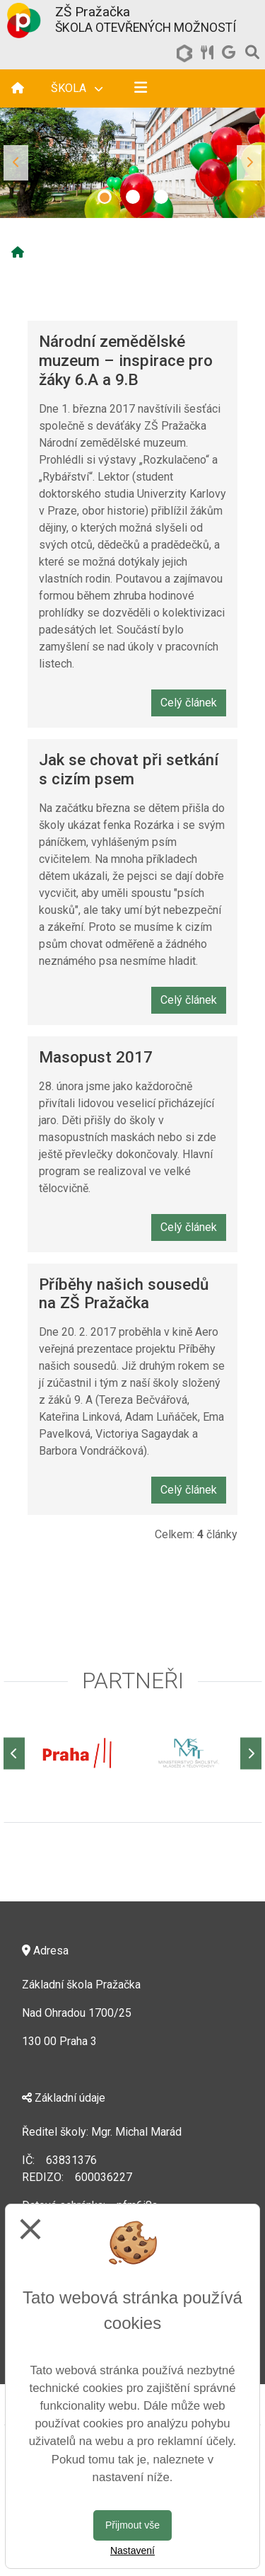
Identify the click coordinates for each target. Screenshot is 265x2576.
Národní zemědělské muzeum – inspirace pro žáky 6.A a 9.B (126, 360)
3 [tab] (161, 197)
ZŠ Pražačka (92, 12)
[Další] (250, 1753)
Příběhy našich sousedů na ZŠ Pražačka (123, 1293)
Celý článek (188, 702)
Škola (76, 88)
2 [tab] (133, 197)
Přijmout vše (132, 2525)
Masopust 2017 (96, 1057)
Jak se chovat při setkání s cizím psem (128, 769)
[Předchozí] (14, 1753)
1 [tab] (105, 197)
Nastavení (132, 2550)
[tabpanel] (132, 163)
